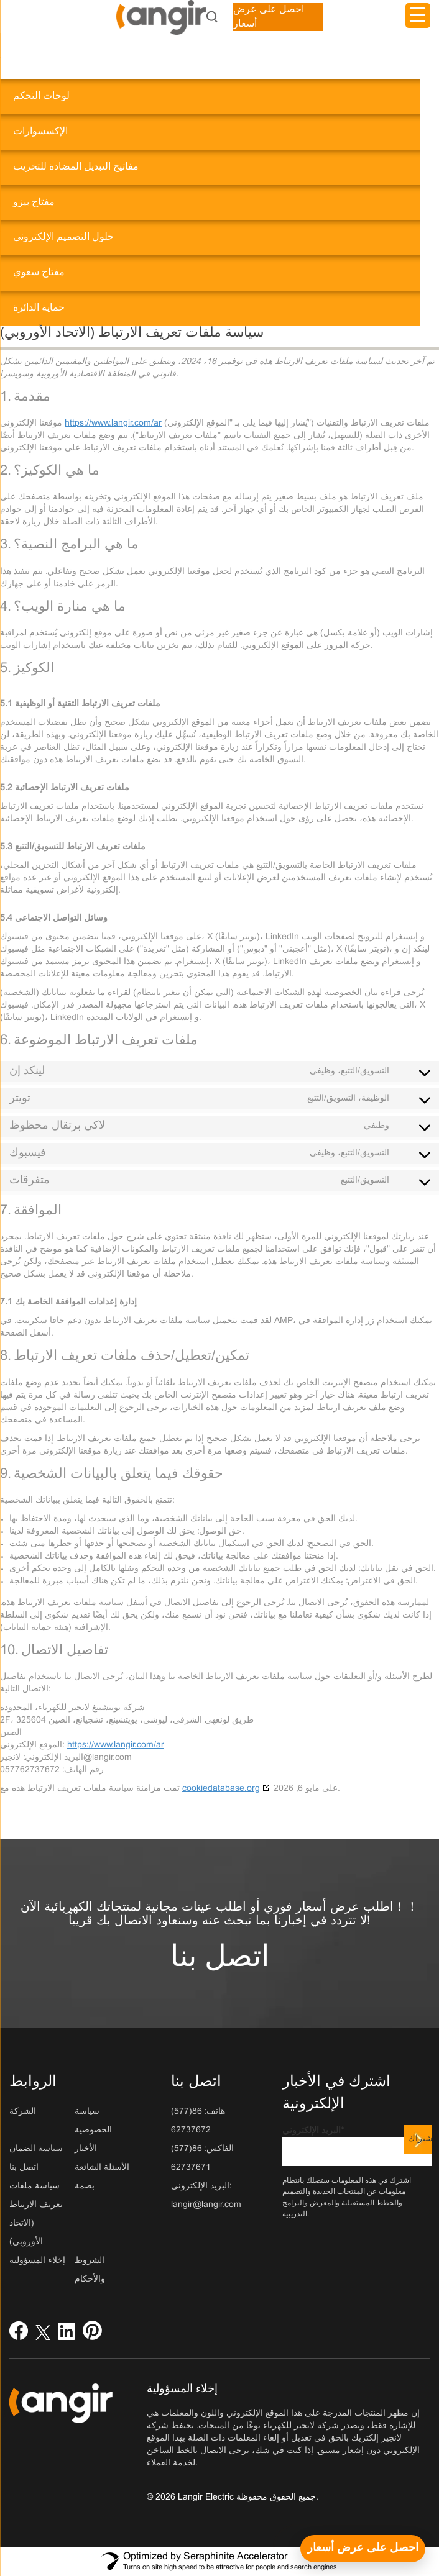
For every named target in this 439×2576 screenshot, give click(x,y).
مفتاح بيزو (34, 202)
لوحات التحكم (41, 96)
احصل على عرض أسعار (268, 17)
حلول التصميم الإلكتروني (63, 237)
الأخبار (86, 2149)
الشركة (22, 2112)
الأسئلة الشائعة (102, 2168)
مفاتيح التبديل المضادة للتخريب (76, 166)
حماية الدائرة (39, 307)
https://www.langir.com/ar (113, 423)
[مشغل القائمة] (417, 15)
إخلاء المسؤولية (37, 2261)
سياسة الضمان (36, 2149)
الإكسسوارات (40, 131)
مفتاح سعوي (39, 272)
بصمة (85, 2186)
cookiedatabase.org (221, 1789)
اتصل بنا (219, 1958)
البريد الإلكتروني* (357, 2146)
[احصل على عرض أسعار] (362, 2548)
